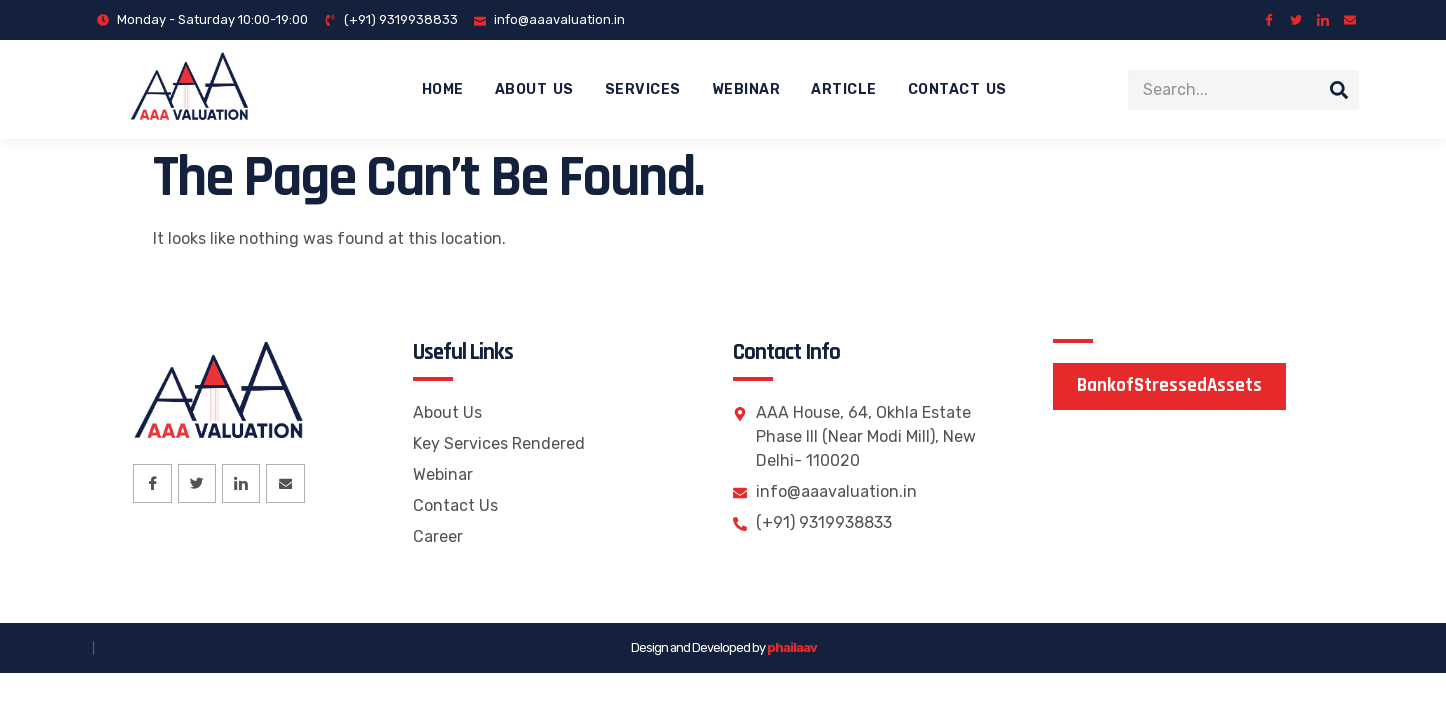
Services (643, 89)
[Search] (1339, 90)
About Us (534, 89)
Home (443, 89)
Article (844, 89)
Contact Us (957, 89)
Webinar (746, 89)
